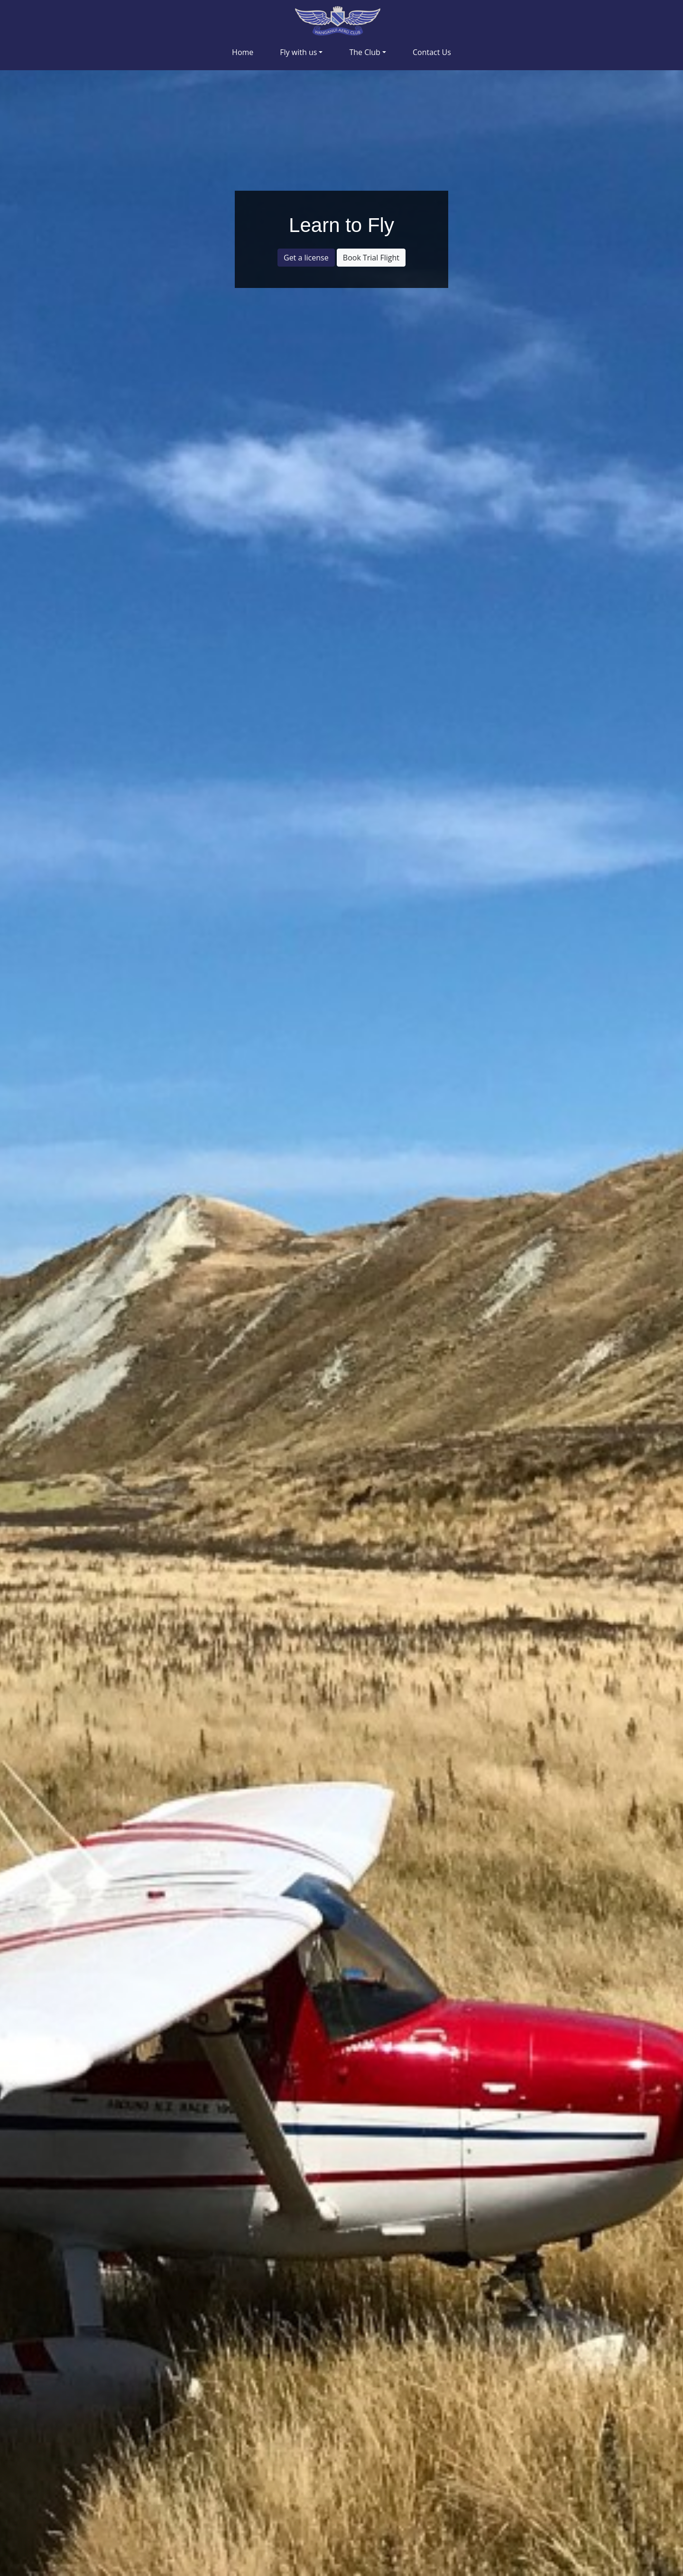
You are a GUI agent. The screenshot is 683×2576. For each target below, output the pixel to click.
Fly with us (298, 52)
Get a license (306, 257)
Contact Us (432, 52)
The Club (364, 52)
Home (242, 52)
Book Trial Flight (371, 257)
